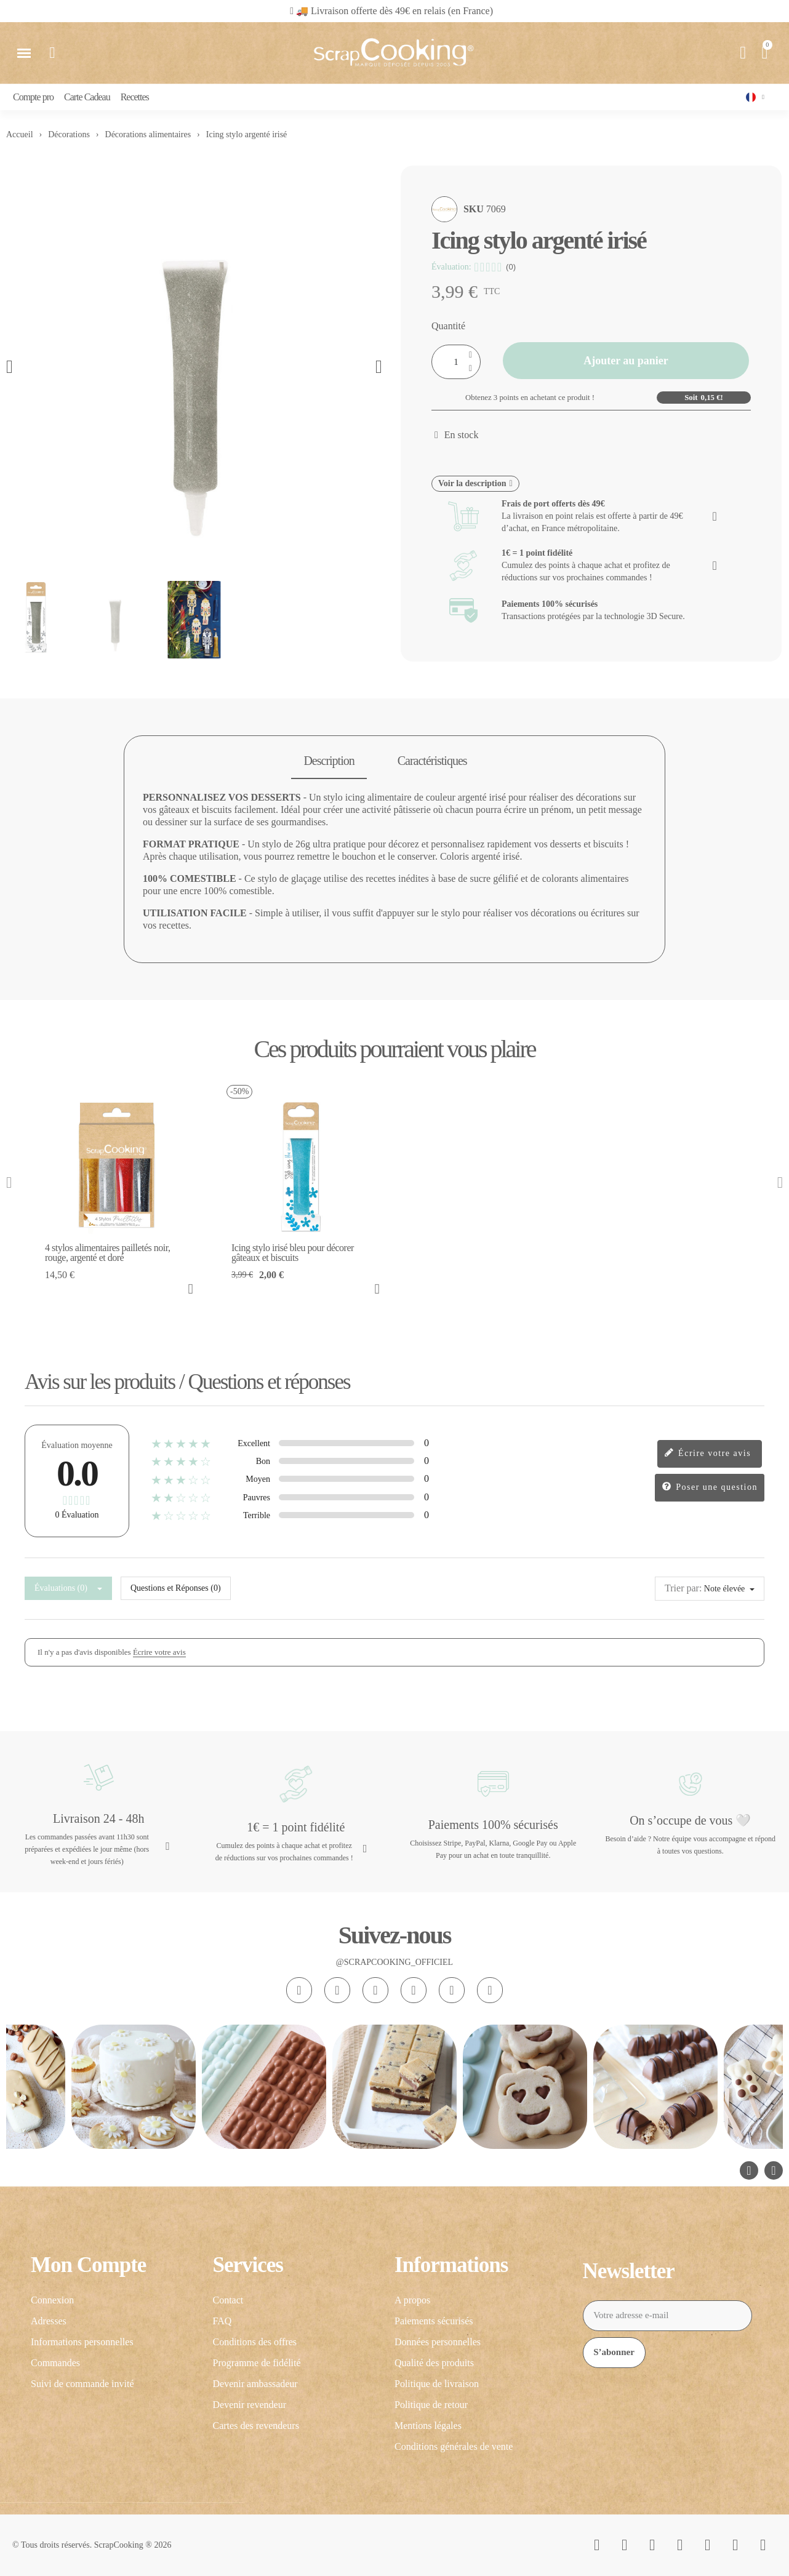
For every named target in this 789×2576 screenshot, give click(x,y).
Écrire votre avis (707, 1453)
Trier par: (683, 1588)
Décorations (69, 134)
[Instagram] (299, 1990)
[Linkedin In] (490, 1990)
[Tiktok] (375, 1990)
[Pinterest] (452, 1990)
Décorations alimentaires (148, 134)
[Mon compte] (743, 53)
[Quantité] (456, 362)
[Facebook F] (337, 1990)
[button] (388, 11)
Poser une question (710, 1487)
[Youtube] (414, 1990)
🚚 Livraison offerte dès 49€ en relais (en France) (394, 11)
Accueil (19, 134)
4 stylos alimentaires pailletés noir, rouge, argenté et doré (107, 1252)
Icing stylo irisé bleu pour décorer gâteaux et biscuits (292, 1252)
